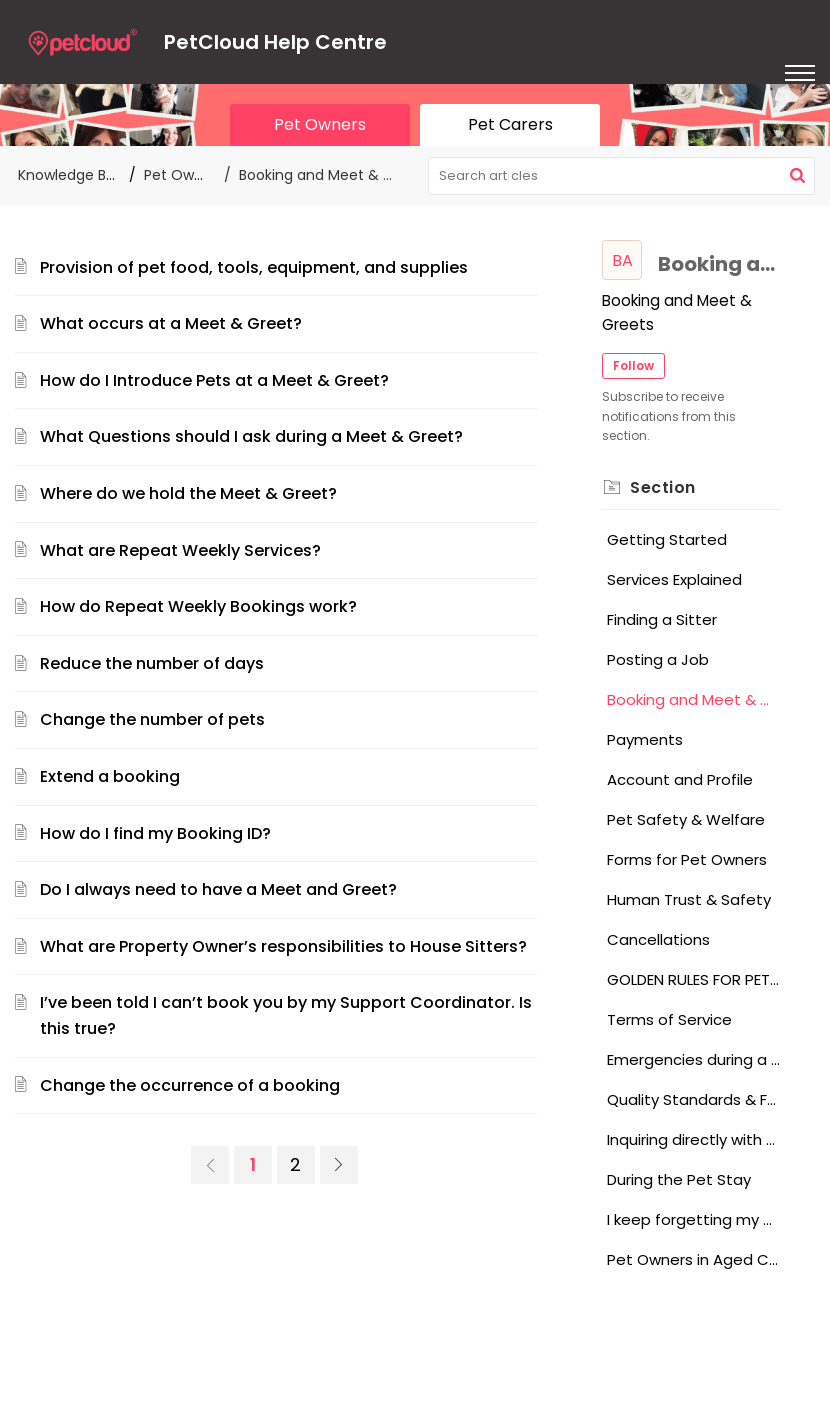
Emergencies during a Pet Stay (694, 1059)
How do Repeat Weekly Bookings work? (198, 606)
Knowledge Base (74, 175)
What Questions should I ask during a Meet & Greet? (251, 436)
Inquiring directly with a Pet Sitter (694, 1139)
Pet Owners (184, 175)
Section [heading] (663, 487)
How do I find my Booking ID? (155, 833)
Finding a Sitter (662, 619)
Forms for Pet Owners (687, 859)
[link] (210, 1165)
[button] (797, 176)
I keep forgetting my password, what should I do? (694, 1219)
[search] (622, 176)
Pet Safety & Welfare (686, 819)
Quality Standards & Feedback (694, 1099)
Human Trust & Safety (689, 899)
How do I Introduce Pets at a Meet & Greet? (214, 380)
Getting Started (667, 539)
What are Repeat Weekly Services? (180, 550)
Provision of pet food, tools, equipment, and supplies (254, 267)
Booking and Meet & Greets (694, 699)
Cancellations (658, 939)
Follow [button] (633, 365)
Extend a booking (110, 776)
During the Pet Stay (679, 1179)
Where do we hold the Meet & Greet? (188, 493)
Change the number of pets (152, 719)
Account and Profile (680, 779)
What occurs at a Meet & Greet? (171, 323)
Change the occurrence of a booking (190, 1085)
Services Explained (674, 579)
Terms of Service (669, 1019)
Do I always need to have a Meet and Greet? (218, 889)
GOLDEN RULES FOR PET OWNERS (694, 979)
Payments (645, 739)
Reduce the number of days (152, 663)
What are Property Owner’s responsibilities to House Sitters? (283, 946)
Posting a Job (658, 659)
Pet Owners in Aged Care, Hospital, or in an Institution (694, 1259)
